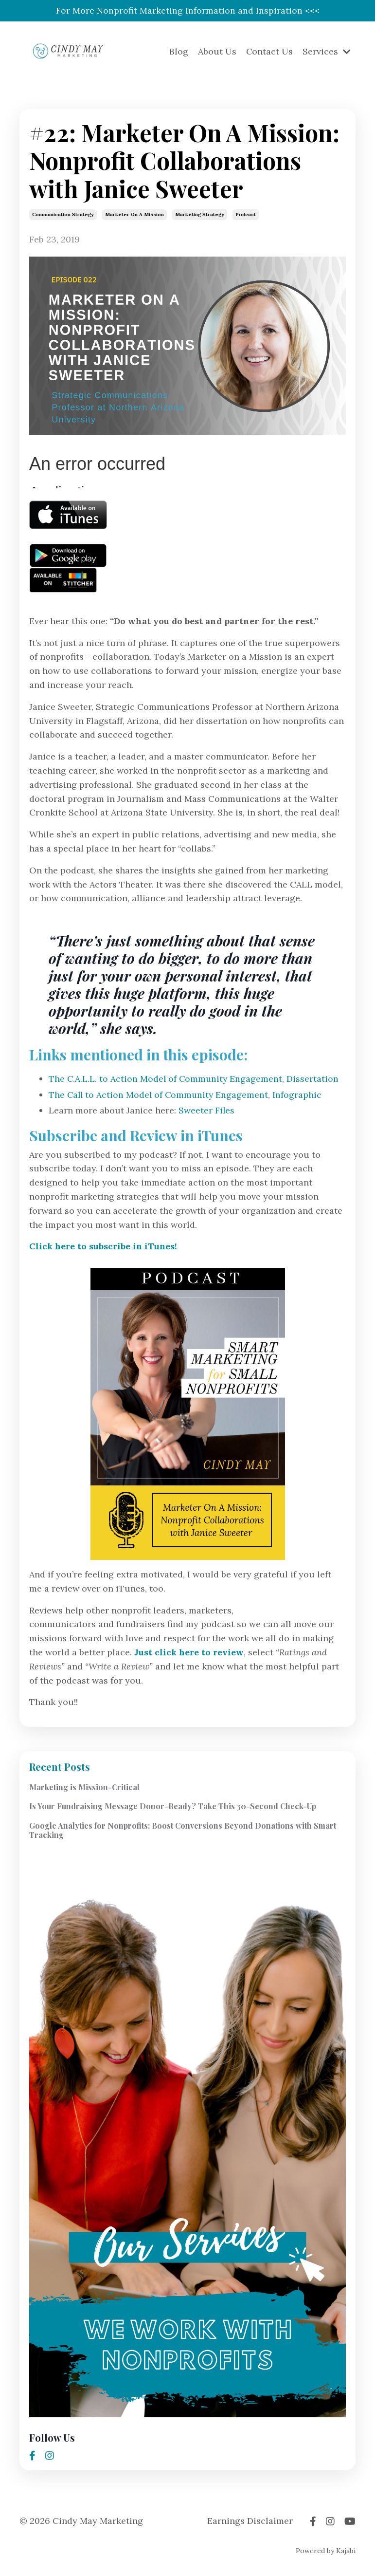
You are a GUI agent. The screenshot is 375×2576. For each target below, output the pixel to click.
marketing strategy (199, 215)
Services (327, 51)
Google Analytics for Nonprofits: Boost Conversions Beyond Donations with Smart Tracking (182, 1830)
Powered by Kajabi (326, 2551)
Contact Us (269, 51)
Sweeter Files (207, 1110)
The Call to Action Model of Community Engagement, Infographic (187, 1094)
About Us (216, 51)
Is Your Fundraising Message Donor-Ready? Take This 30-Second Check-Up (172, 1806)
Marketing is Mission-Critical (84, 1787)
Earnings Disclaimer (250, 2521)
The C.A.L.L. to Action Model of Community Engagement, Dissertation (195, 1079)
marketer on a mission (134, 215)
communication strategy (63, 215)
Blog (178, 51)
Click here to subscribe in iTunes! (104, 1246)
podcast (245, 215)
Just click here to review (190, 1652)
